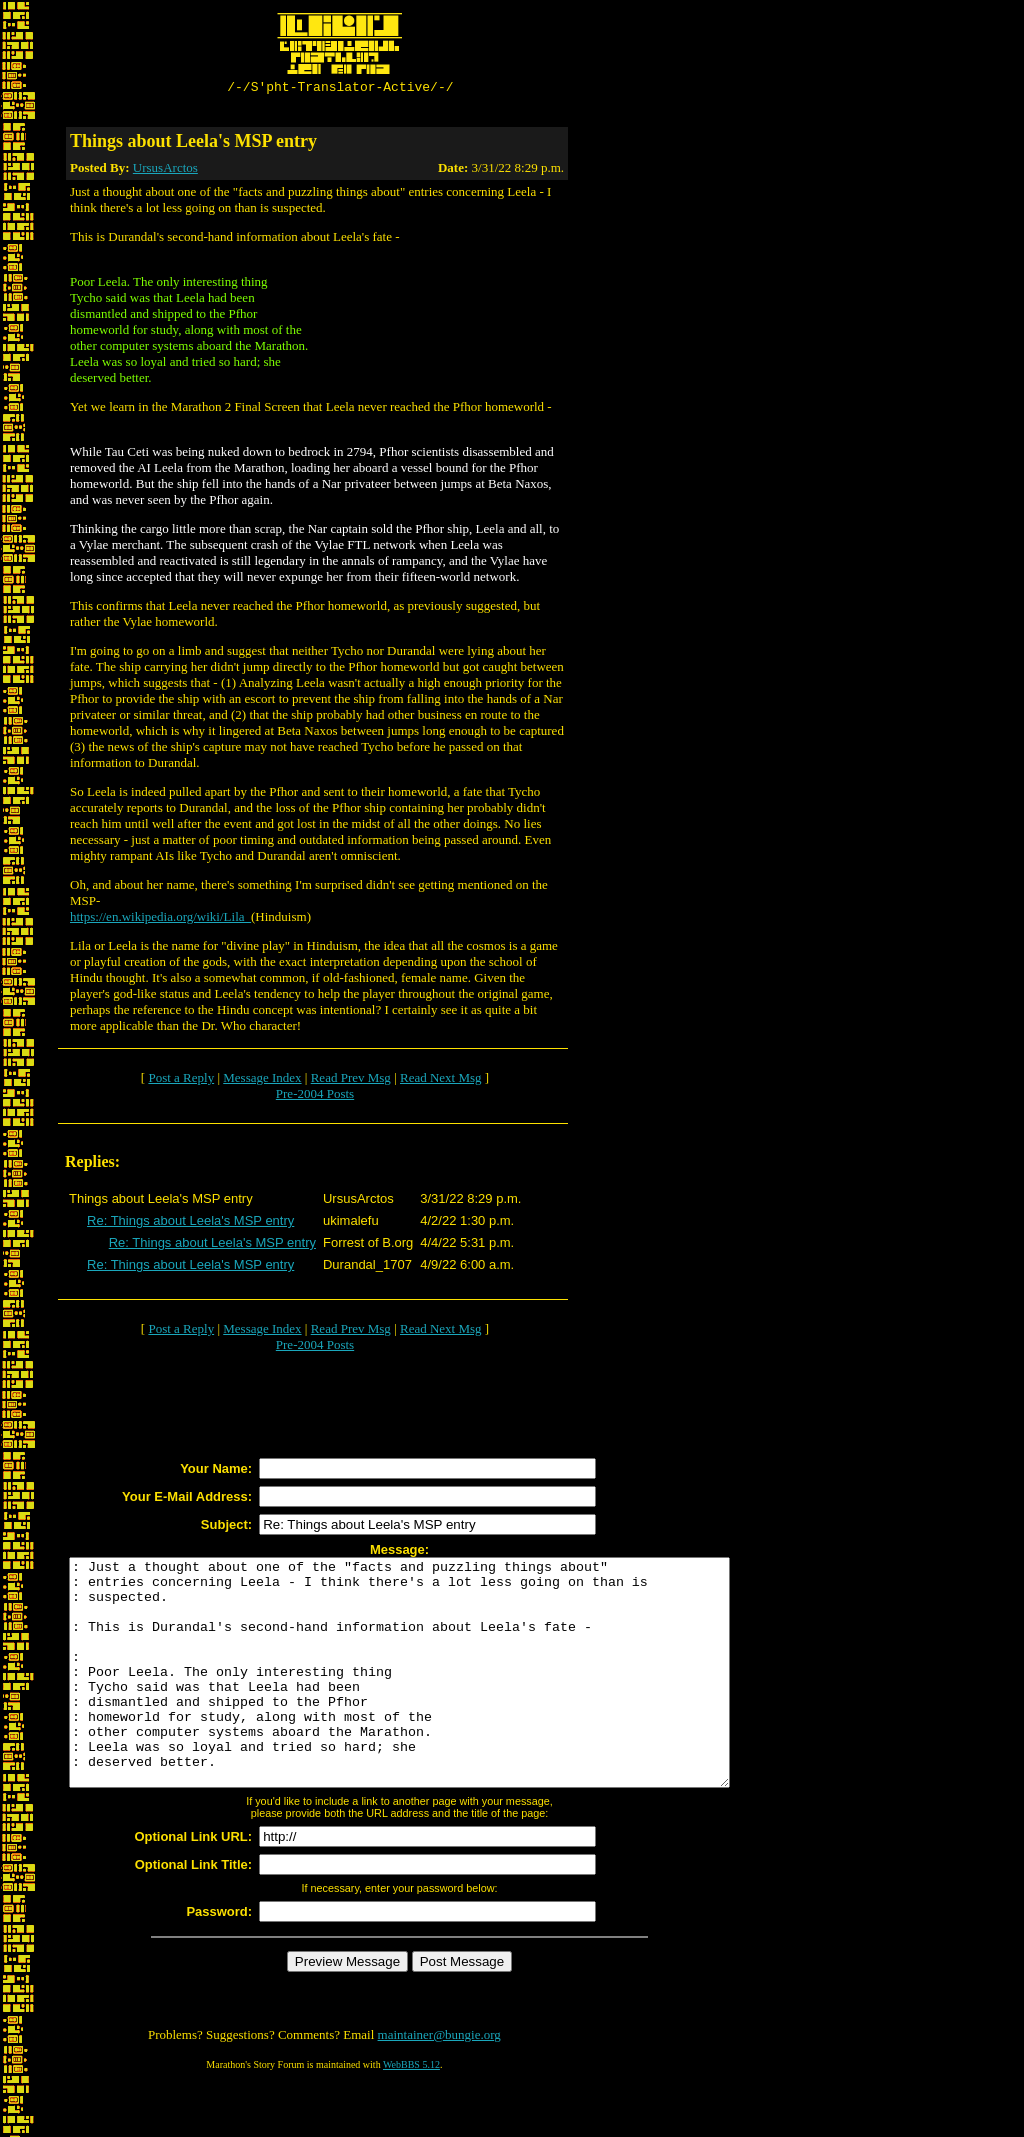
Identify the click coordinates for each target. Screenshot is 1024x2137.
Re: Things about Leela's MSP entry (190, 1223)
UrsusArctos (165, 170)
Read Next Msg (441, 1080)
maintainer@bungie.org (439, 2082)
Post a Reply (181, 1080)
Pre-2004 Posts (315, 1096)
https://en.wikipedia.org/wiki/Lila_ (160, 919)
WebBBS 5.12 (411, 2112)
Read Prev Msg (351, 1080)
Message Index (262, 1080)
